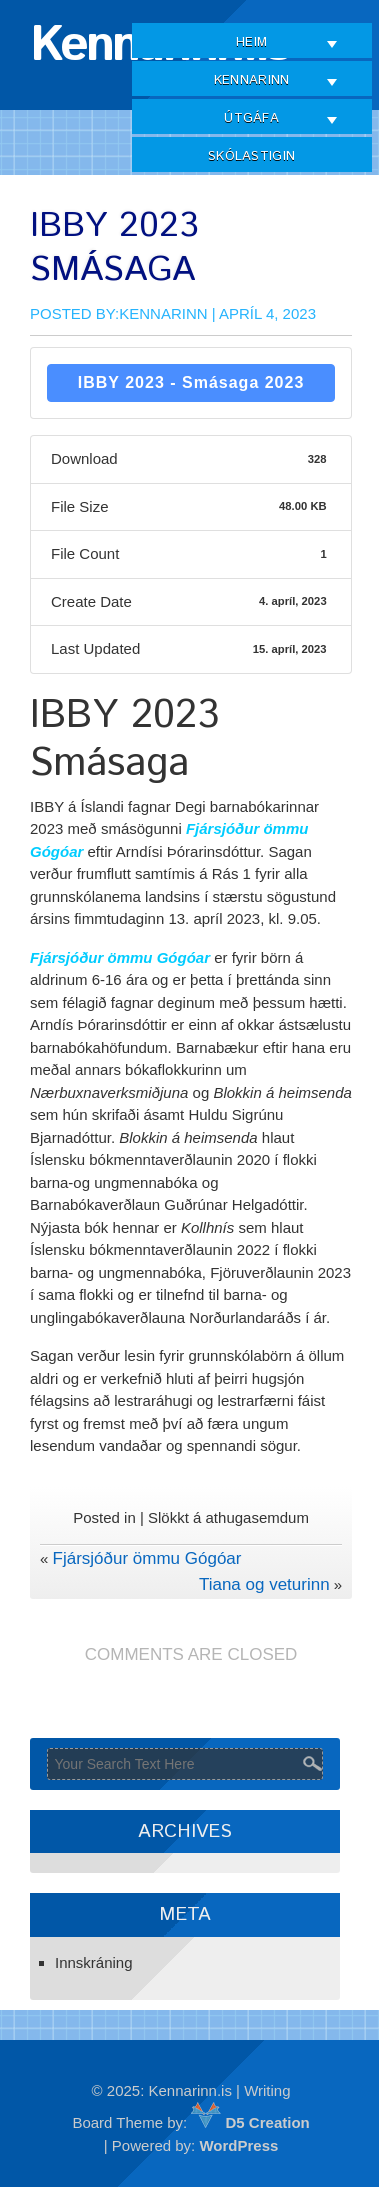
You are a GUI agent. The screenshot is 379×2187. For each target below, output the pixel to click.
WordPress (238, 2145)
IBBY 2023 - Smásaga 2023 (191, 382)
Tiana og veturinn (264, 1584)
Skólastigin (251, 156)
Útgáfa (251, 118)
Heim (251, 42)
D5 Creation (250, 2122)
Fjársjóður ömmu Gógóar (147, 1558)
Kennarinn (252, 80)
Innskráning (94, 1962)
